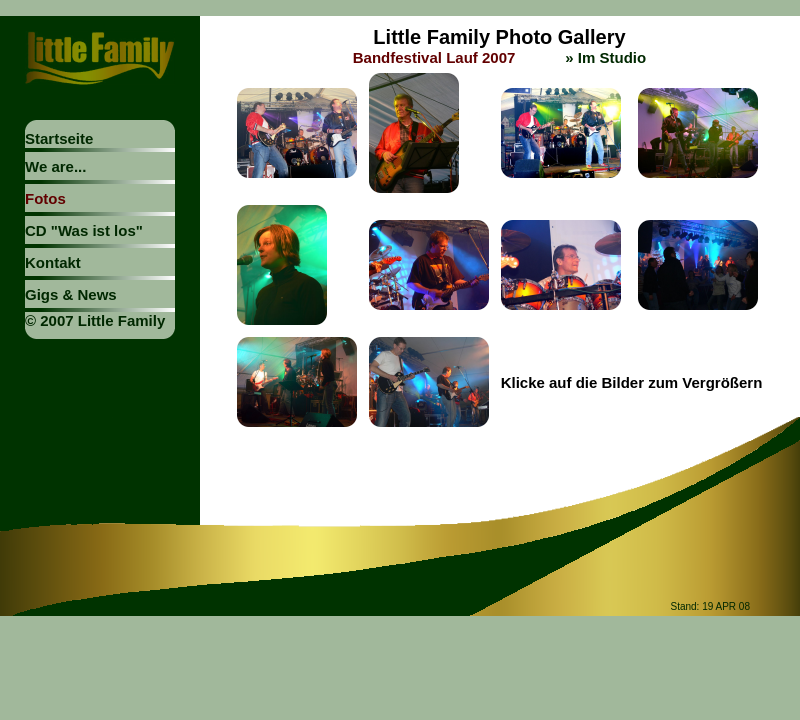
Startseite (59, 138)
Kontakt (53, 262)
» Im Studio (605, 57)
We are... (55, 166)
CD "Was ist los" (84, 230)
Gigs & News (71, 294)
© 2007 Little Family (95, 320)
